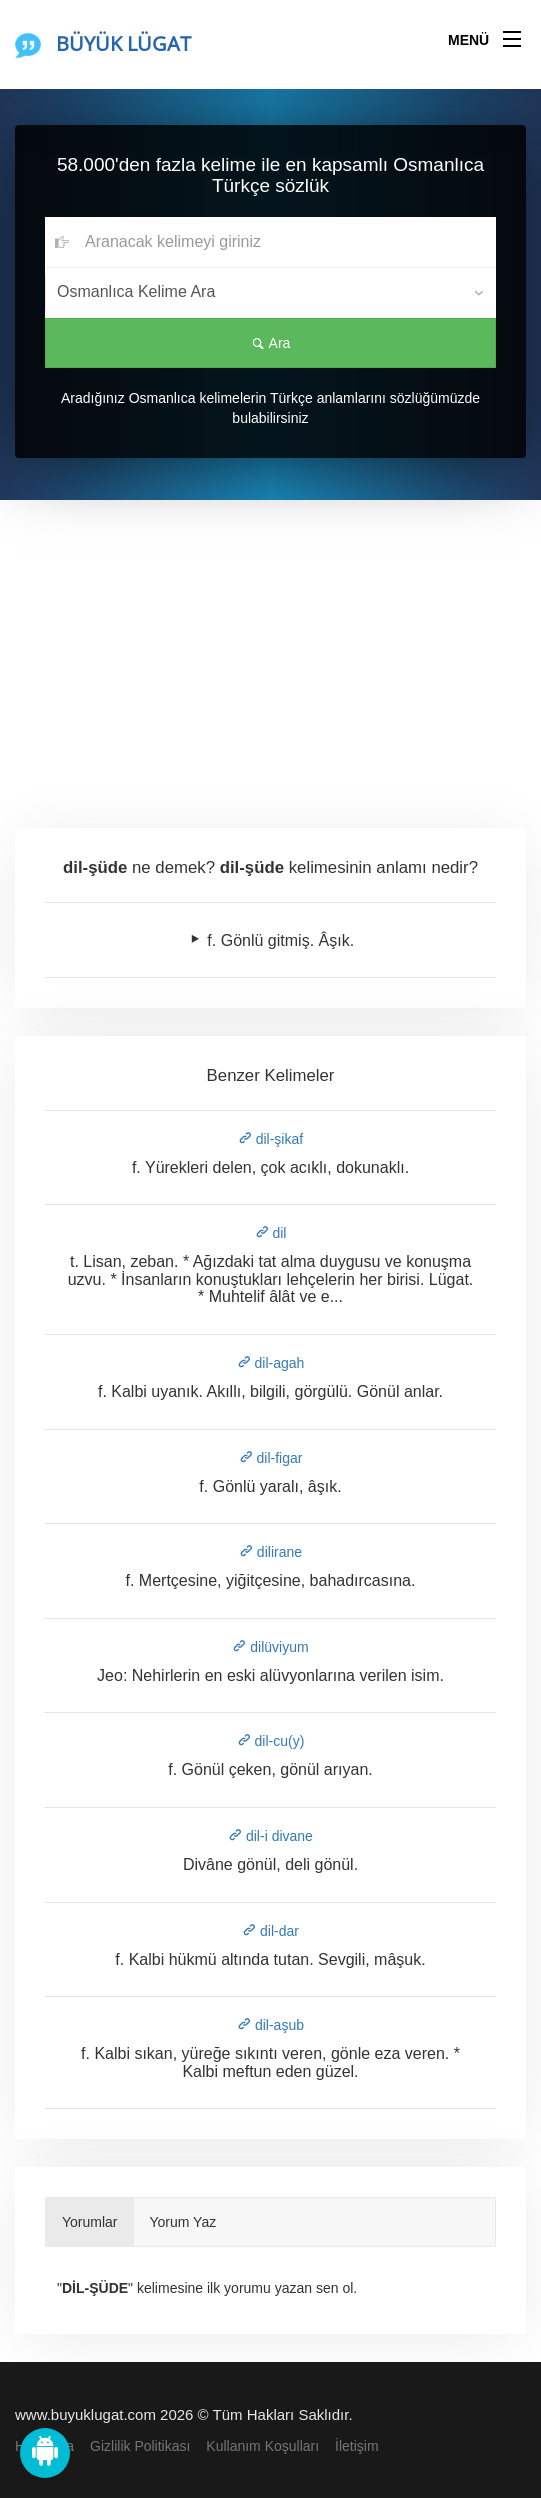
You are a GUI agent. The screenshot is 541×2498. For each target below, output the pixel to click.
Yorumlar (90, 2222)
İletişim (357, 2446)
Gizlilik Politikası (140, 2446)
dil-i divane (270, 1836)
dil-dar (270, 1931)
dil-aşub (270, 2025)
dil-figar (271, 1458)
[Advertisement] (270, 650)
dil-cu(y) (271, 1741)
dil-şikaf (270, 1139)
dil (271, 1233)
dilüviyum (270, 1647)
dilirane (270, 1552)
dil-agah (271, 1363)
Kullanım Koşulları (262, 2446)
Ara (271, 343)
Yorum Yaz (183, 2222)
